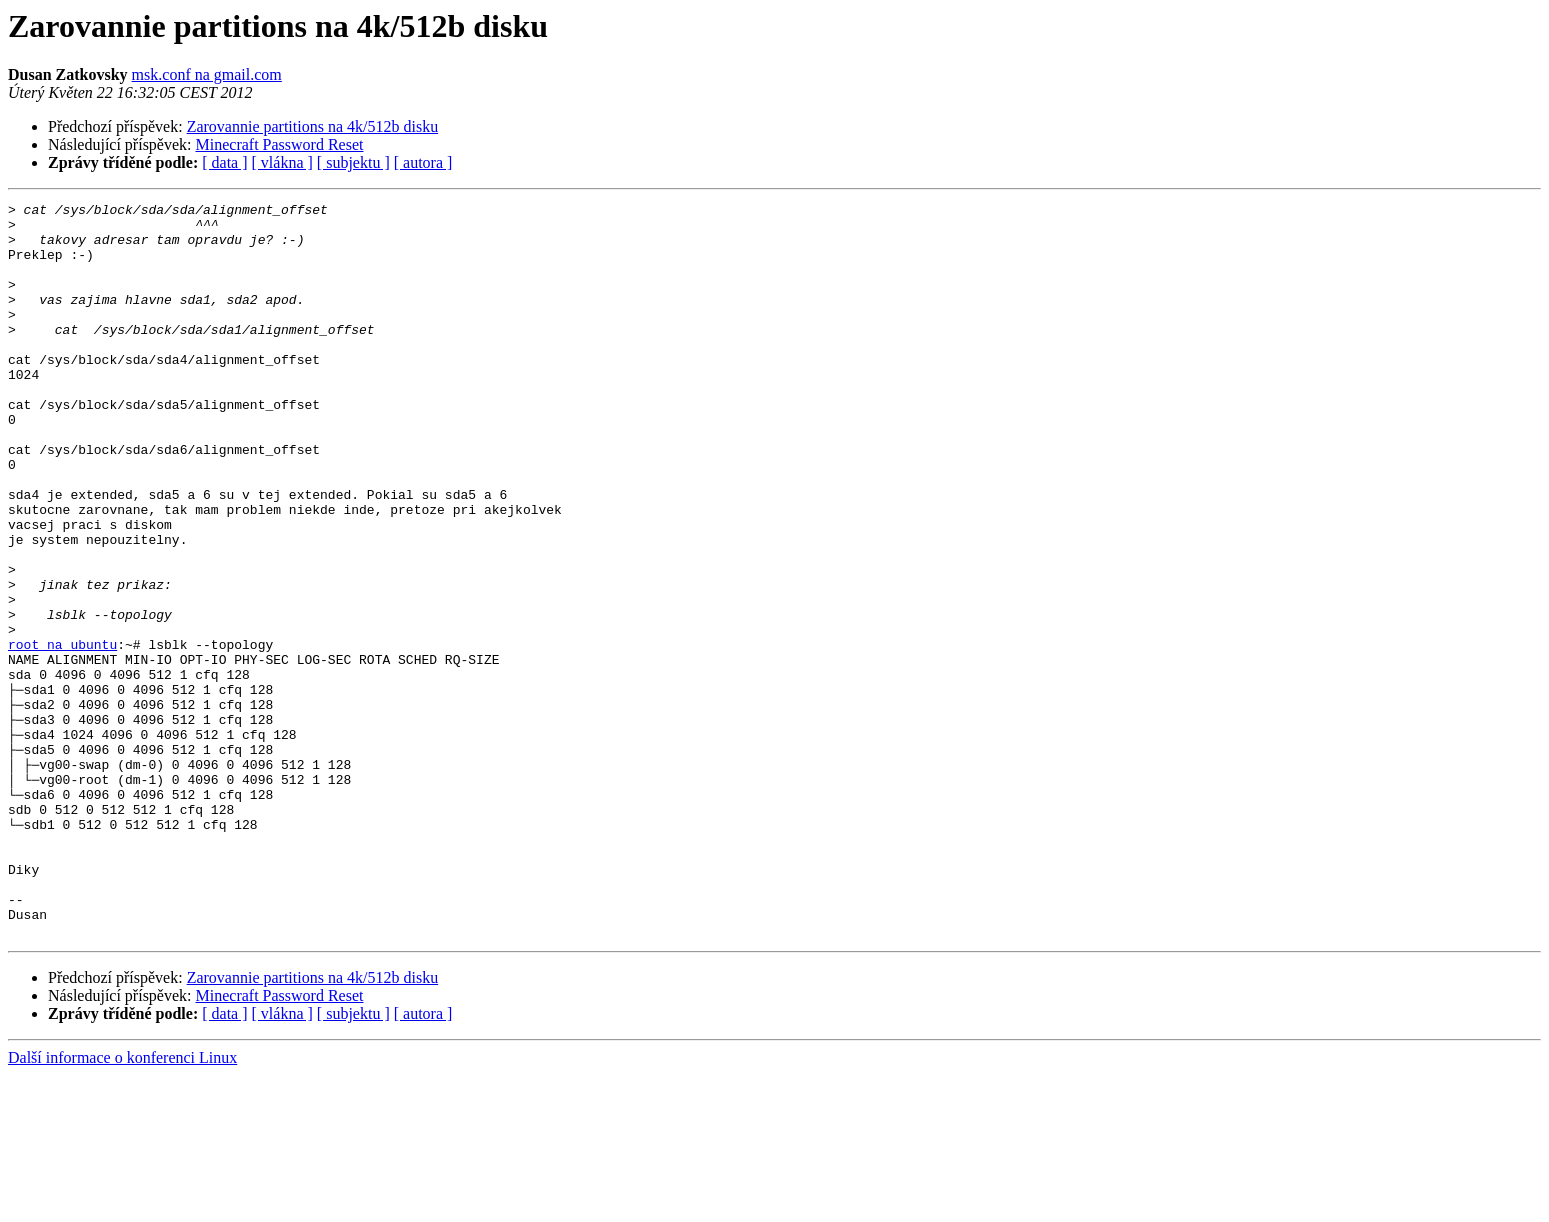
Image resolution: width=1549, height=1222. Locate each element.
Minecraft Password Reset (280, 144)
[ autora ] (423, 162)
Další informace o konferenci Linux (122, 1204)
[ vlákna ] (282, 162)
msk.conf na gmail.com (207, 74)
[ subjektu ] (353, 162)
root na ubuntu (62, 734)
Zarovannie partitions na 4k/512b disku (313, 126)
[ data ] (224, 162)
